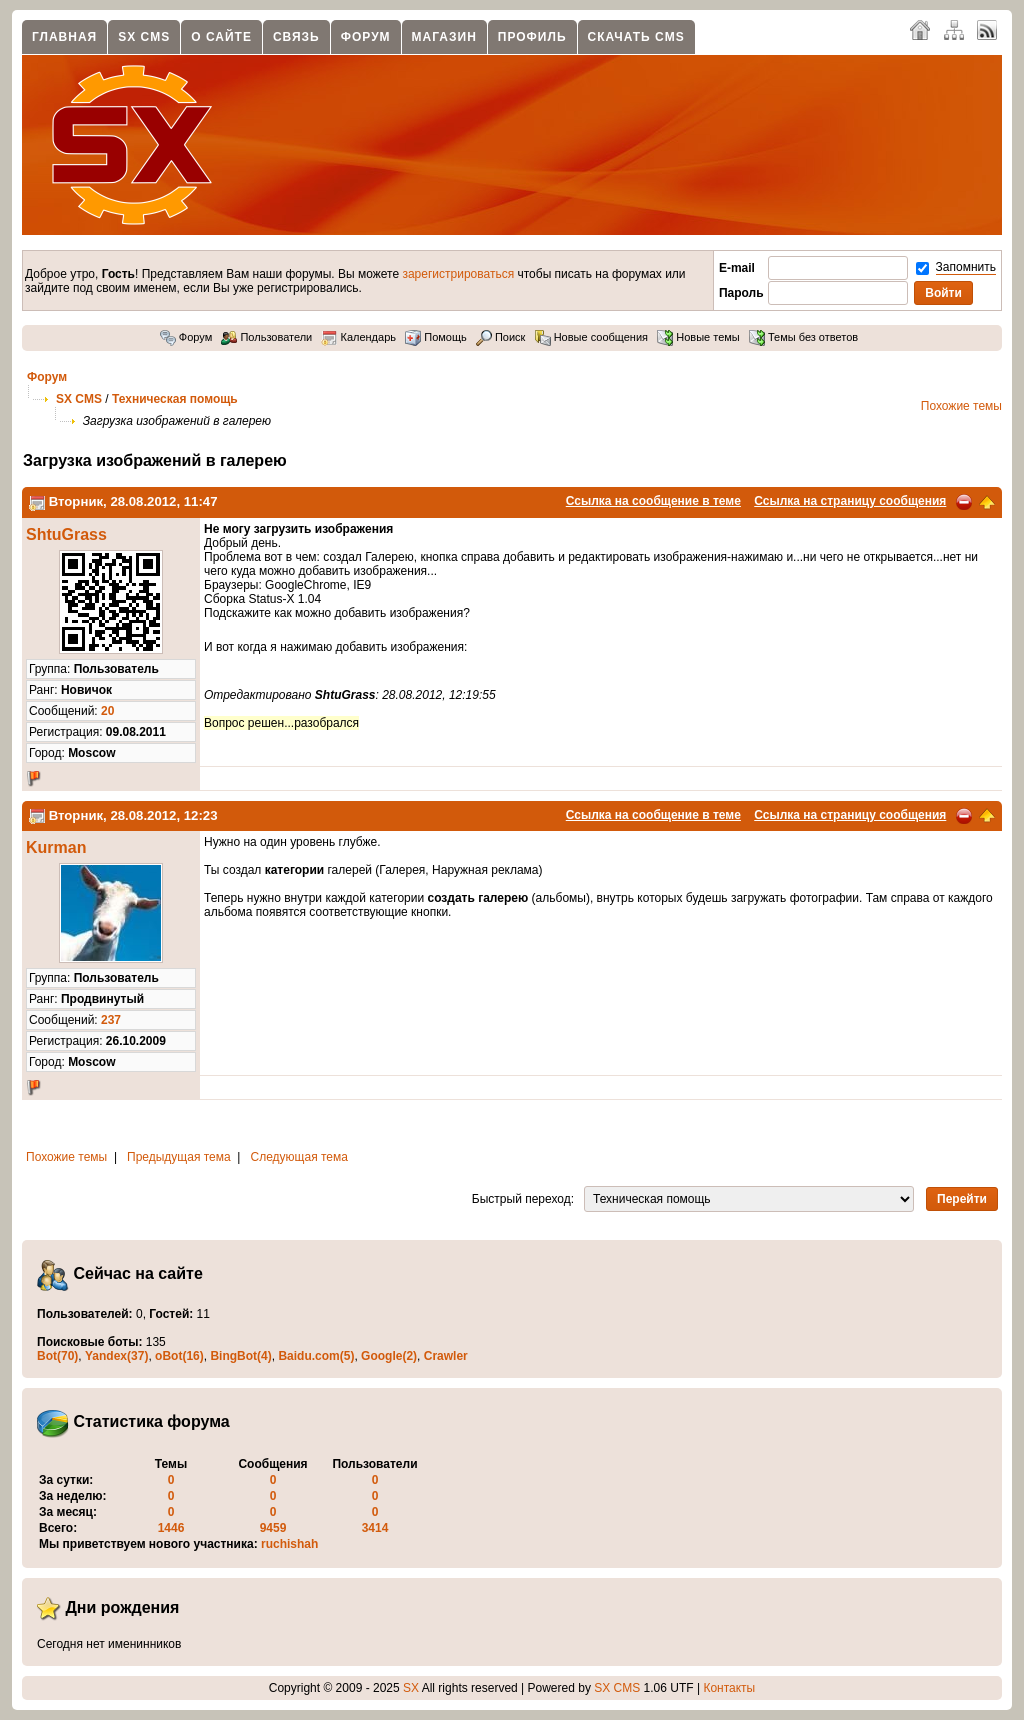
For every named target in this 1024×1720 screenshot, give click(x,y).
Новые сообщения (591, 337)
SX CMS (144, 37)
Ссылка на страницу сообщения (850, 501)
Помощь (436, 337)
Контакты (729, 1688)
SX (411, 1688)
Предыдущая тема (179, 1157)
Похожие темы (961, 406)
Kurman (56, 847)
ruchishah (289, 1544)
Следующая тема (299, 1157)
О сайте (221, 37)
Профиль (532, 37)
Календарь (358, 337)
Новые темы (698, 337)
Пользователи (266, 337)
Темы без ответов (803, 337)
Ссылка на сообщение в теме (653, 501)
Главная (64, 37)
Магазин (444, 37)
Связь (296, 37)
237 (111, 1020)
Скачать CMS (636, 37)
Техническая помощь (175, 399)
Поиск (501, 337)
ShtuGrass (66, 534)
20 (107, 711)
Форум (366, 37)
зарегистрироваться (458, 274)
